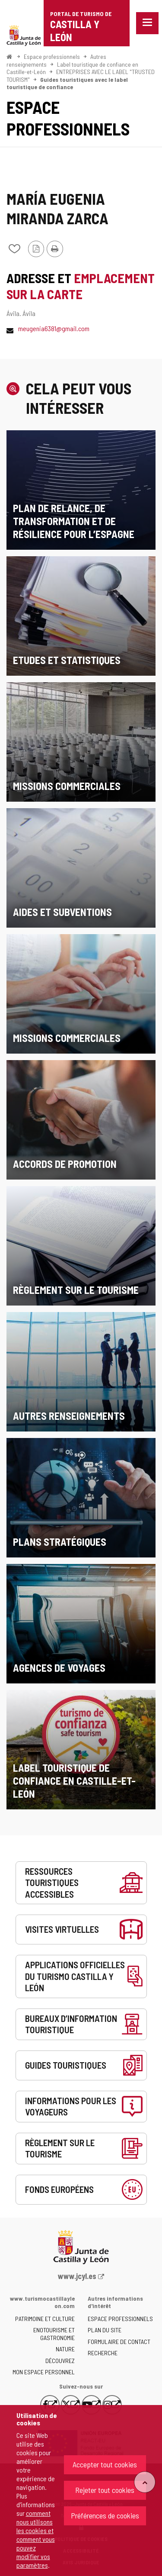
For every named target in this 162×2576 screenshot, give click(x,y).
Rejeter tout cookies (104, 2490)
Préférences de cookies (105, 2515)
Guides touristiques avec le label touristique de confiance (67, 83)
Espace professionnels (52, 56)
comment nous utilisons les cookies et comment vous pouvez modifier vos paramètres (35, 2539)
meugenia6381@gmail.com (53, 328)
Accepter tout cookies (105, 2464)
